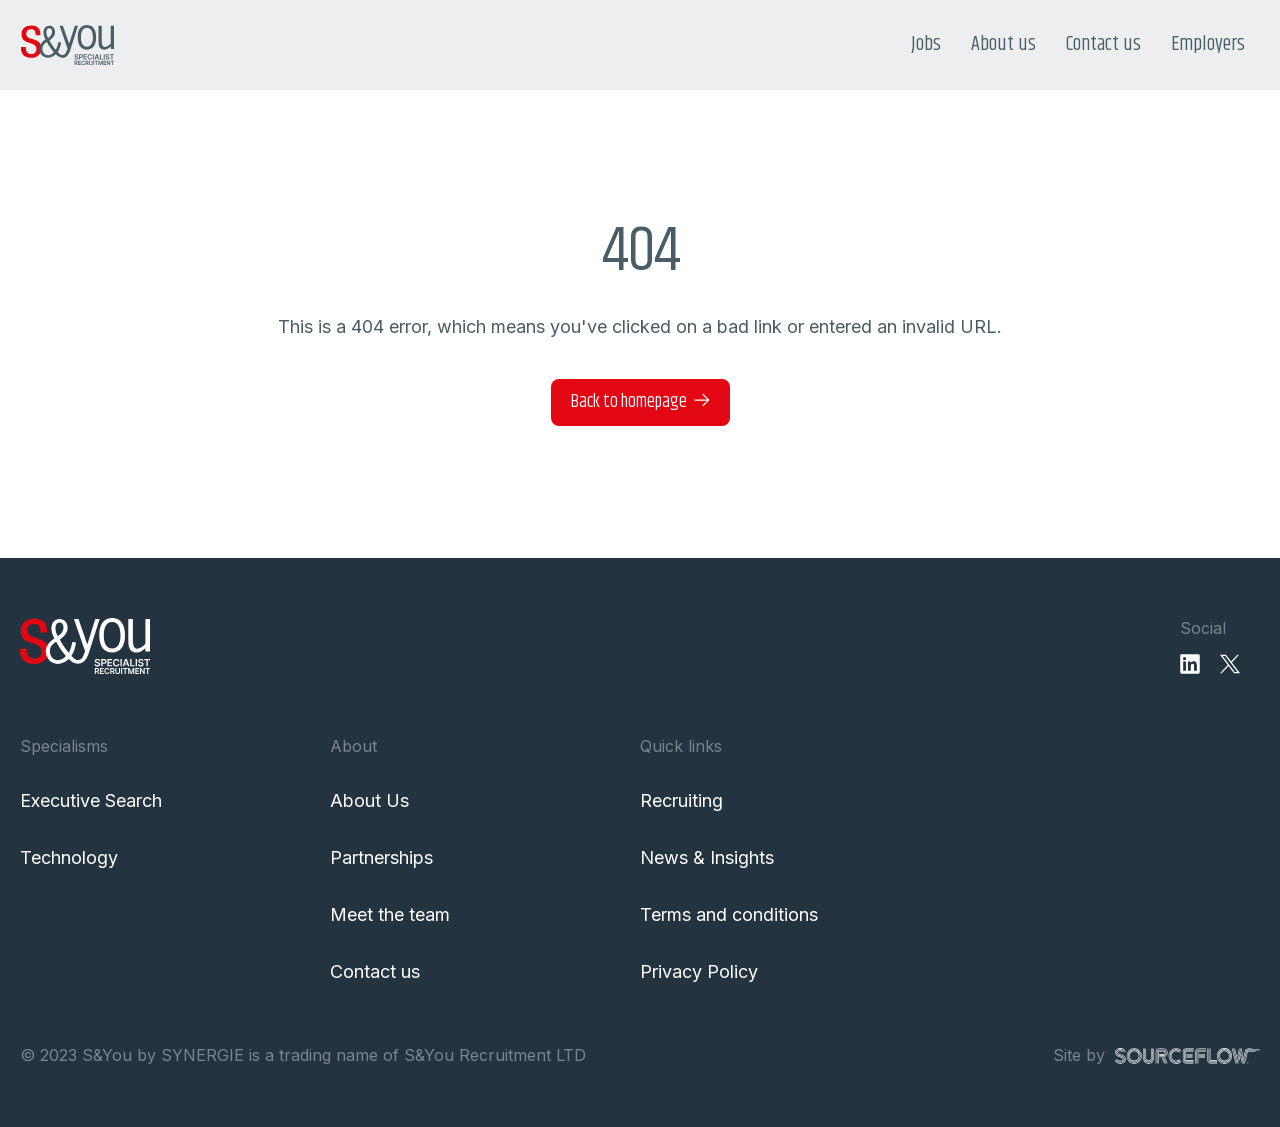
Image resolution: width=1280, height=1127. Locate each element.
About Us (369, 800)
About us (1003, 44)
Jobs (926, 44)
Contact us (1103, 44)
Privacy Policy (699, 971)
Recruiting (681, 800)
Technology (69, 857)
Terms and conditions (729, 914)
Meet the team (390, 914)
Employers (1208, 44)
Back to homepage (629, 402)
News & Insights (707, 857)
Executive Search (91, 800)
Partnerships (381, 857)
